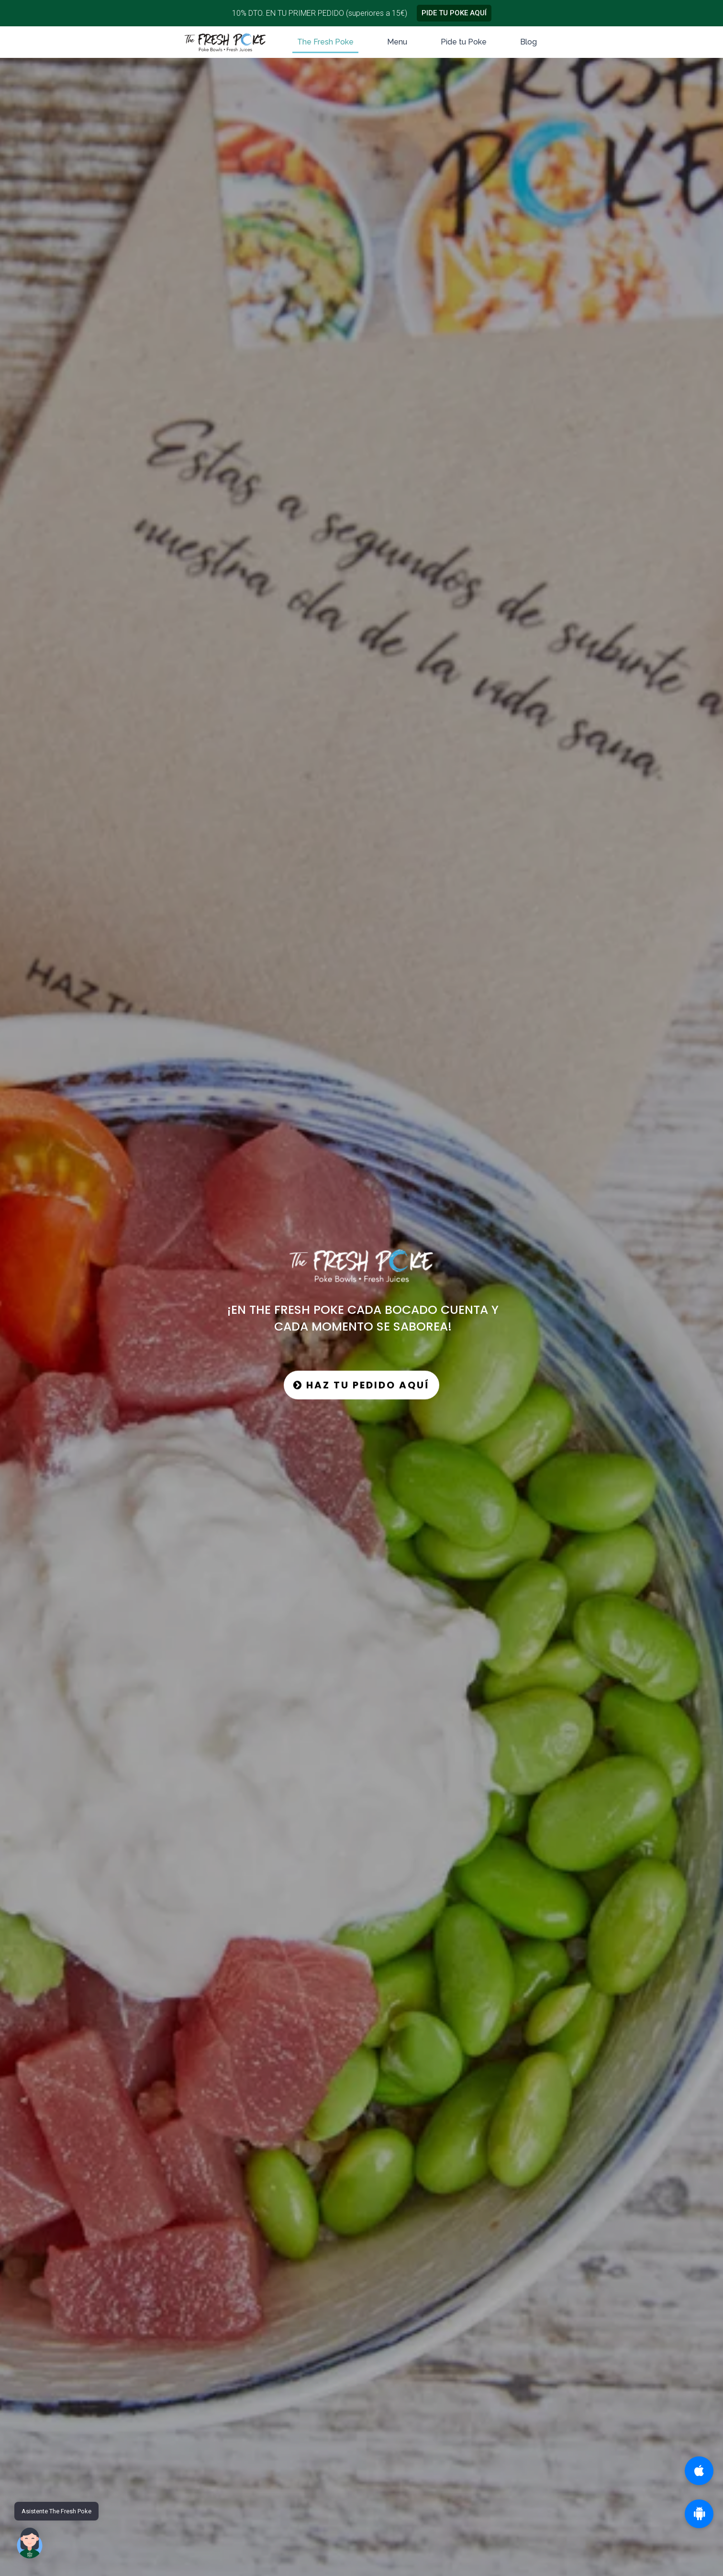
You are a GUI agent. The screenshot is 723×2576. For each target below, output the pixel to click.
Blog (528, 41)
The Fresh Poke (325, 41)
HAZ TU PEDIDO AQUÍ (361, 1385)
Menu (397, 41)
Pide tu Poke (464, 41)
